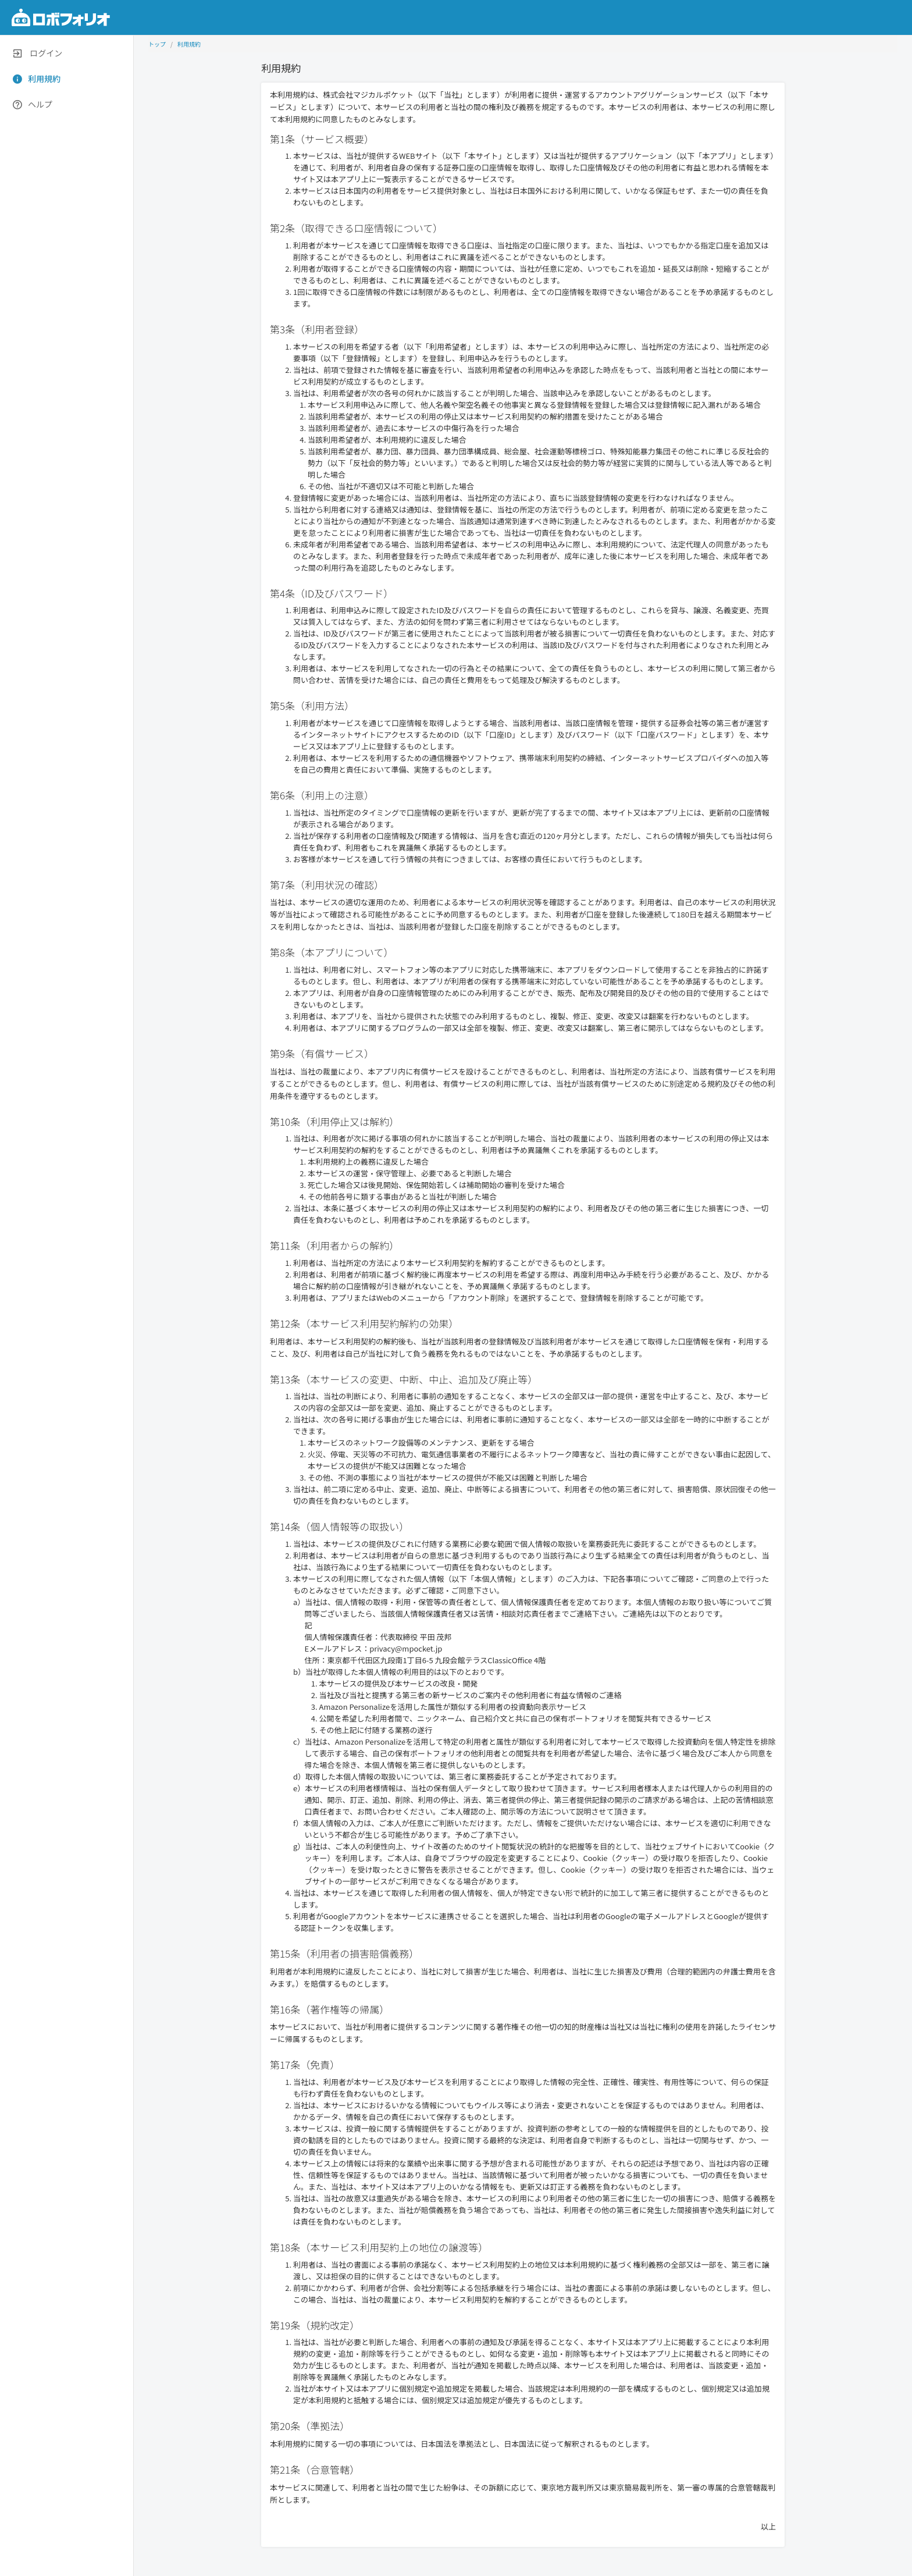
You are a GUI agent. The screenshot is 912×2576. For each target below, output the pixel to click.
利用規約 (189, 44)
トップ (157, 44)
